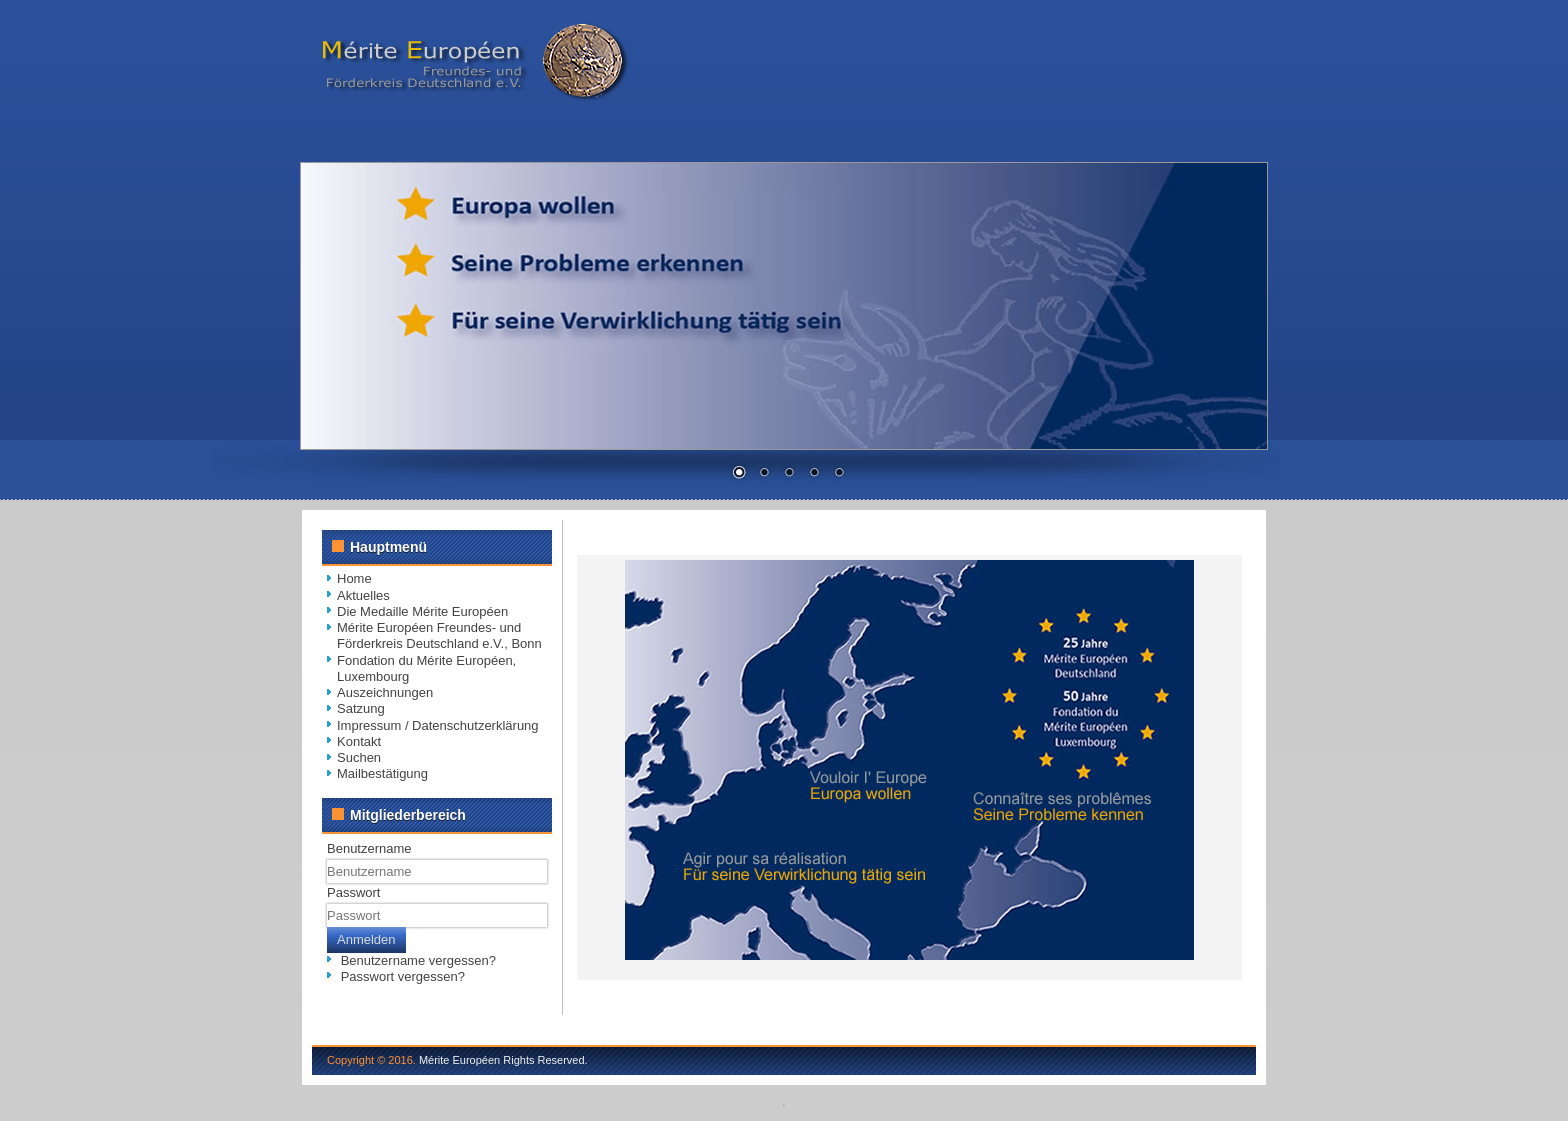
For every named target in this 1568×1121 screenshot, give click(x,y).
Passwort (353, 892)
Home (354, 578)
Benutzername (369, 848)
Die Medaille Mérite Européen (422, 611)
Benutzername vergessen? (418, 960)
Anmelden (366, 939)
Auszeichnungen (385, 692)
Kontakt (359, 741)
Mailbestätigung (382, 773)
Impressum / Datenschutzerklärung (438, 725)
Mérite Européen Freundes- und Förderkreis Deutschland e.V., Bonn (439, 635)
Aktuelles (363, 595)
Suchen (359, 757)
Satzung (361, 708)
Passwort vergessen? (403, 976)
